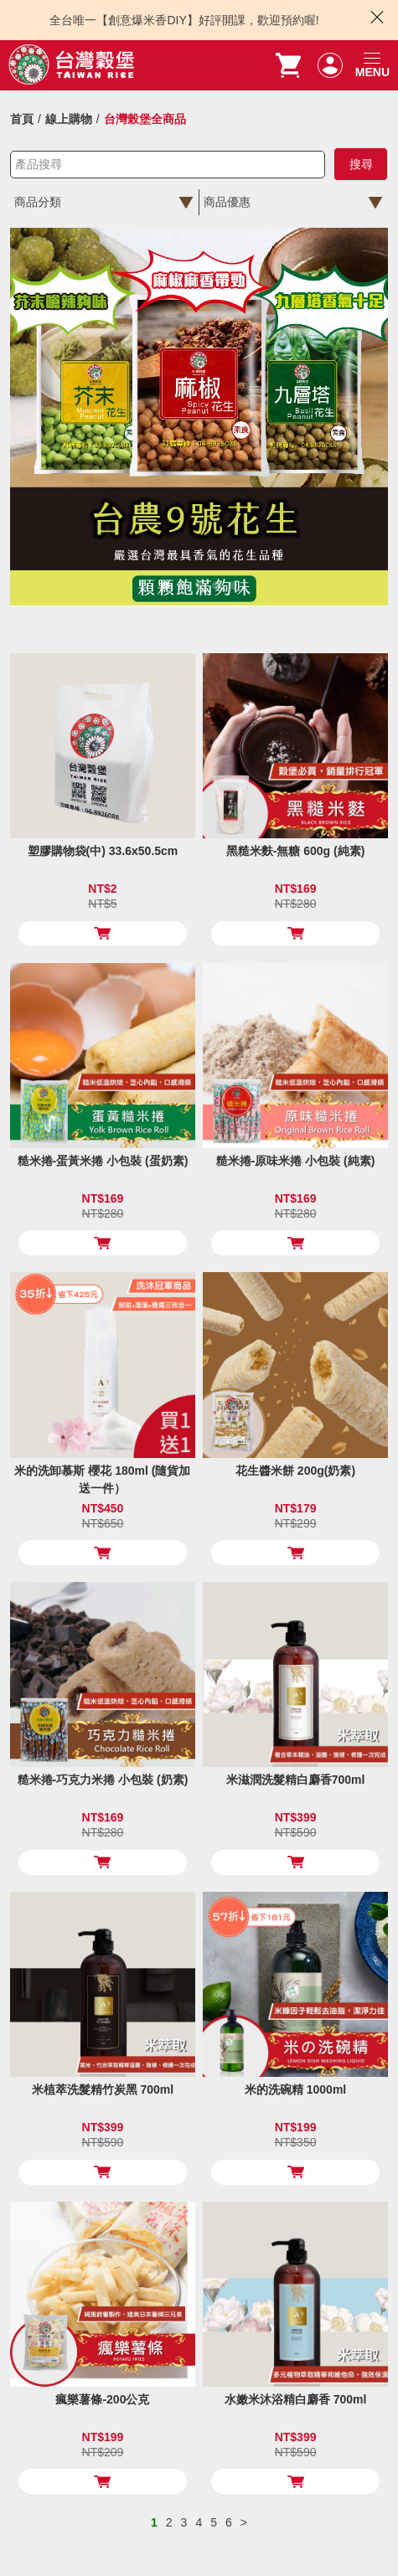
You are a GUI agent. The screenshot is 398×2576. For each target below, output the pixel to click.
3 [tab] (201, 585)
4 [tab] (218, 585)
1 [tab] (168, 585)
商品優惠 (227, 202)
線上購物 (68, 119)
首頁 (22, 119)
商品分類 (37, 202)
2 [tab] (185, 585)
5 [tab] (235, 585)
